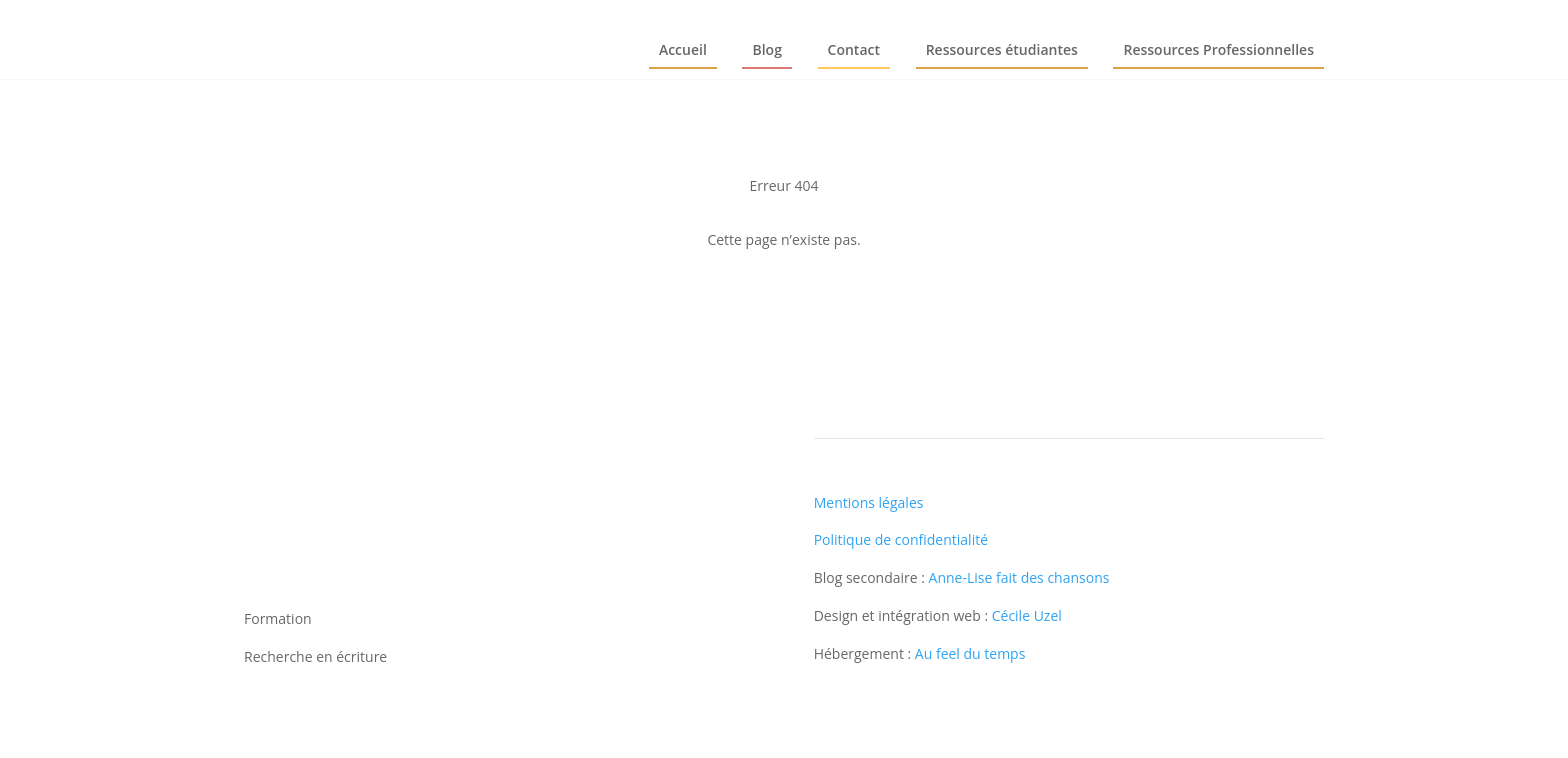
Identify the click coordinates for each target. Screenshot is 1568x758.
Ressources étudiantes (1002, 49)
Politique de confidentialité (901, 539)
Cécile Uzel (1027, 615)
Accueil (683, 49)
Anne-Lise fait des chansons (1019, 577)
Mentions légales (869, 502)
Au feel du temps (970, 653)
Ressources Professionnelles (1218, 49)
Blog (766, 49)
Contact (854, 49)
